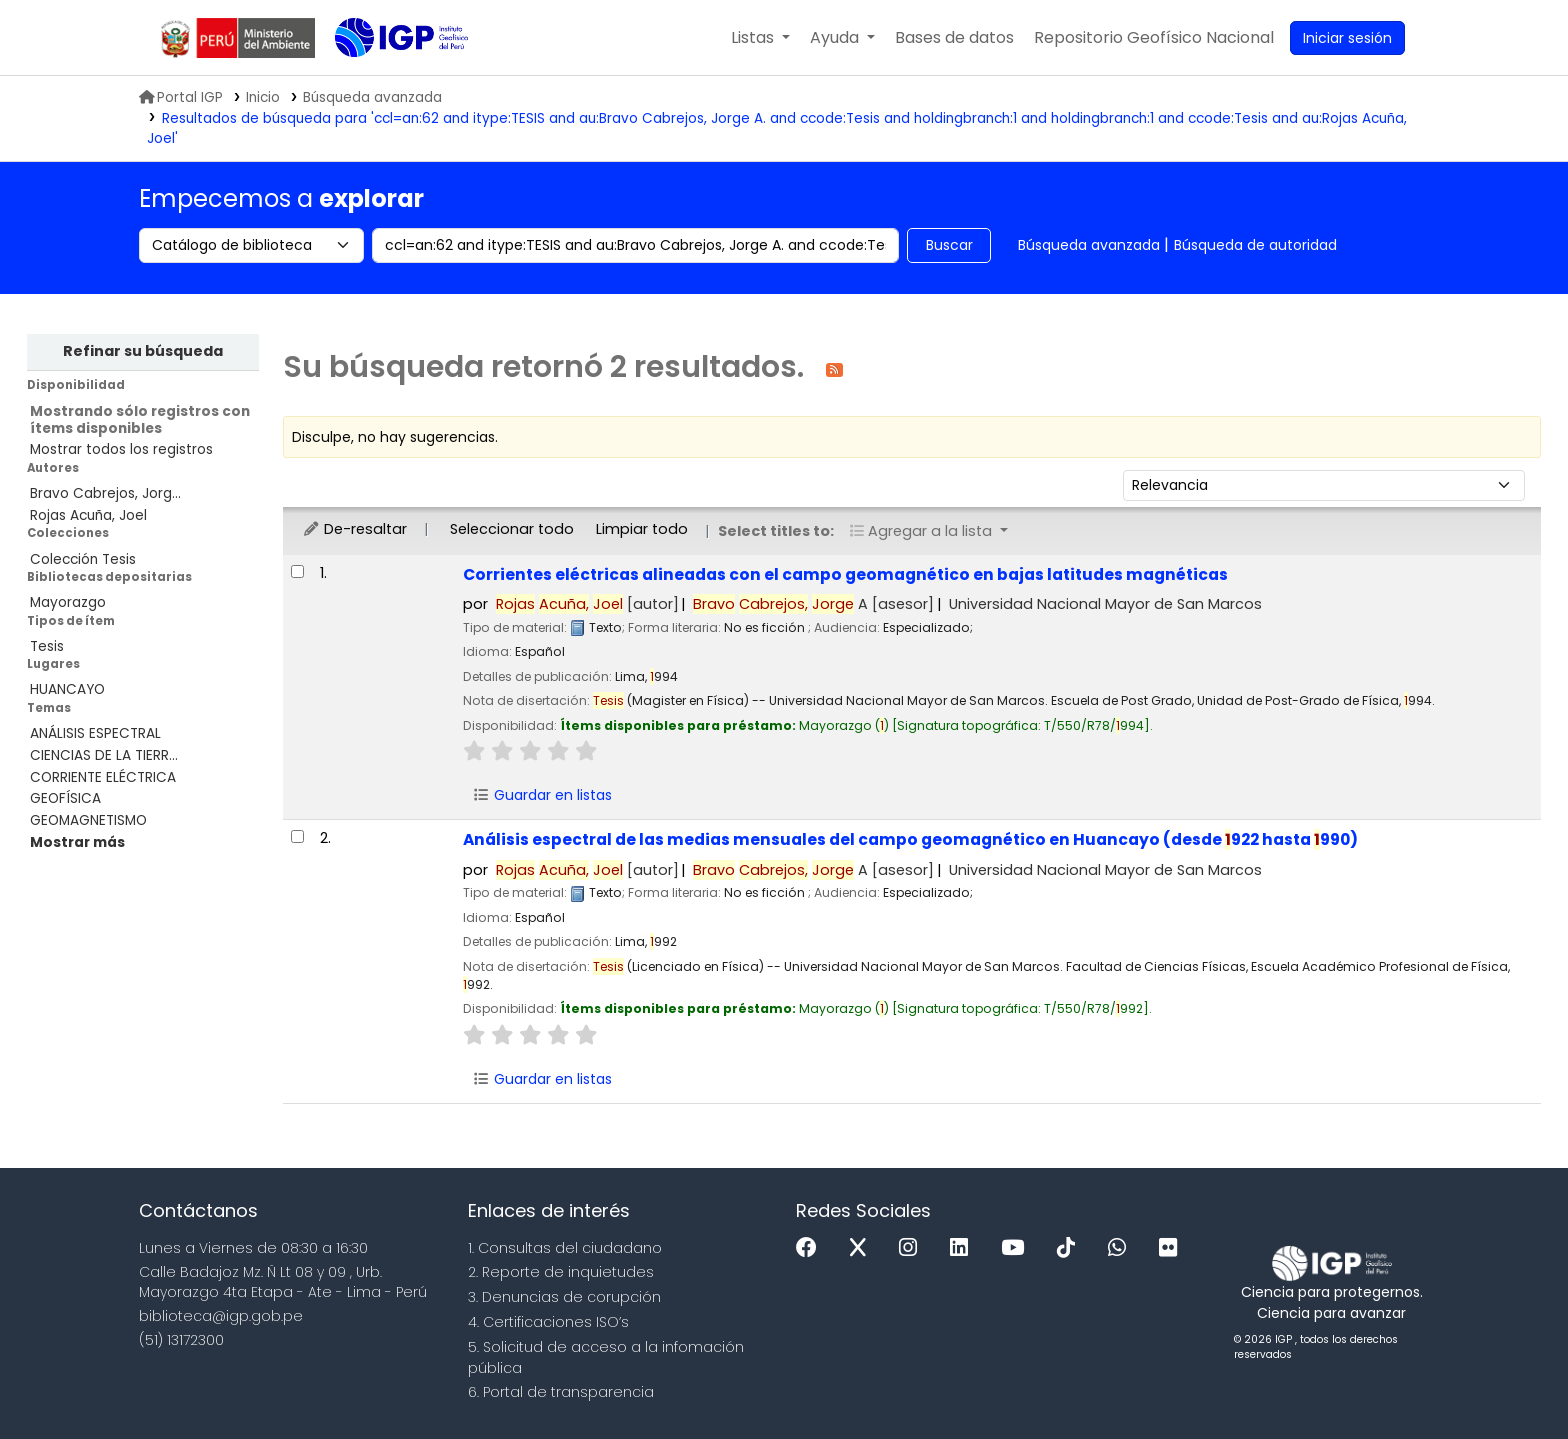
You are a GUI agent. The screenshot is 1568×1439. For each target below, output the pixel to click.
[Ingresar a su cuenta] (1347, 38)
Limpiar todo (642, 529)
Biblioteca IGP (385, 78)
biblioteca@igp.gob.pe (221, 1316)
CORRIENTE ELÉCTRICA (103, 777)
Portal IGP (181, 97)
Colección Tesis (83, 559)
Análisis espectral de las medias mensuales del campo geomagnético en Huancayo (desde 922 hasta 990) (910, 839)
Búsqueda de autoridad (1255, 245)
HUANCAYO (67, 689)
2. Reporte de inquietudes (561, 1272)
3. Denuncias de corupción (564, 1297)
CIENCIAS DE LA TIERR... (104, 755)
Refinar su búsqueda (143, 351)
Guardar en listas (542, 795)
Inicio (263, 97)
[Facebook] (811, 1248)
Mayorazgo (68, 602)
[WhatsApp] (1122, 1248)
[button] (760, 38)
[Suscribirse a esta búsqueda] (834, 368)
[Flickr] (1173, 1248)
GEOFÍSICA (65, 798)
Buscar (949, 245)
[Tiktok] (1071, 1248)
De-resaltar (354, 529)
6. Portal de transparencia (561, 1392)
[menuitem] (1154, 38)
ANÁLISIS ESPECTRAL (95, 733)
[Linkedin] (964, 1248)
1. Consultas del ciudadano (565, 1248)
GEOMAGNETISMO (88, 820)
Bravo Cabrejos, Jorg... (105, 493)
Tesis (47, 646)
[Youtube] (1017, 1248)
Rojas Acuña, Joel (88, 515)
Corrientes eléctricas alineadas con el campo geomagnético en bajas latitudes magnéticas (845, 574)
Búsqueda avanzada (1089, 245)
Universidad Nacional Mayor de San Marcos (1105, 604)
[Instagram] (913, 1248)
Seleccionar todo (512, 529)
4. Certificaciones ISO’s (548, 1322)
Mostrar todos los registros (121, 449)
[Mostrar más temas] (77, 842)
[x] (863, 1248)
